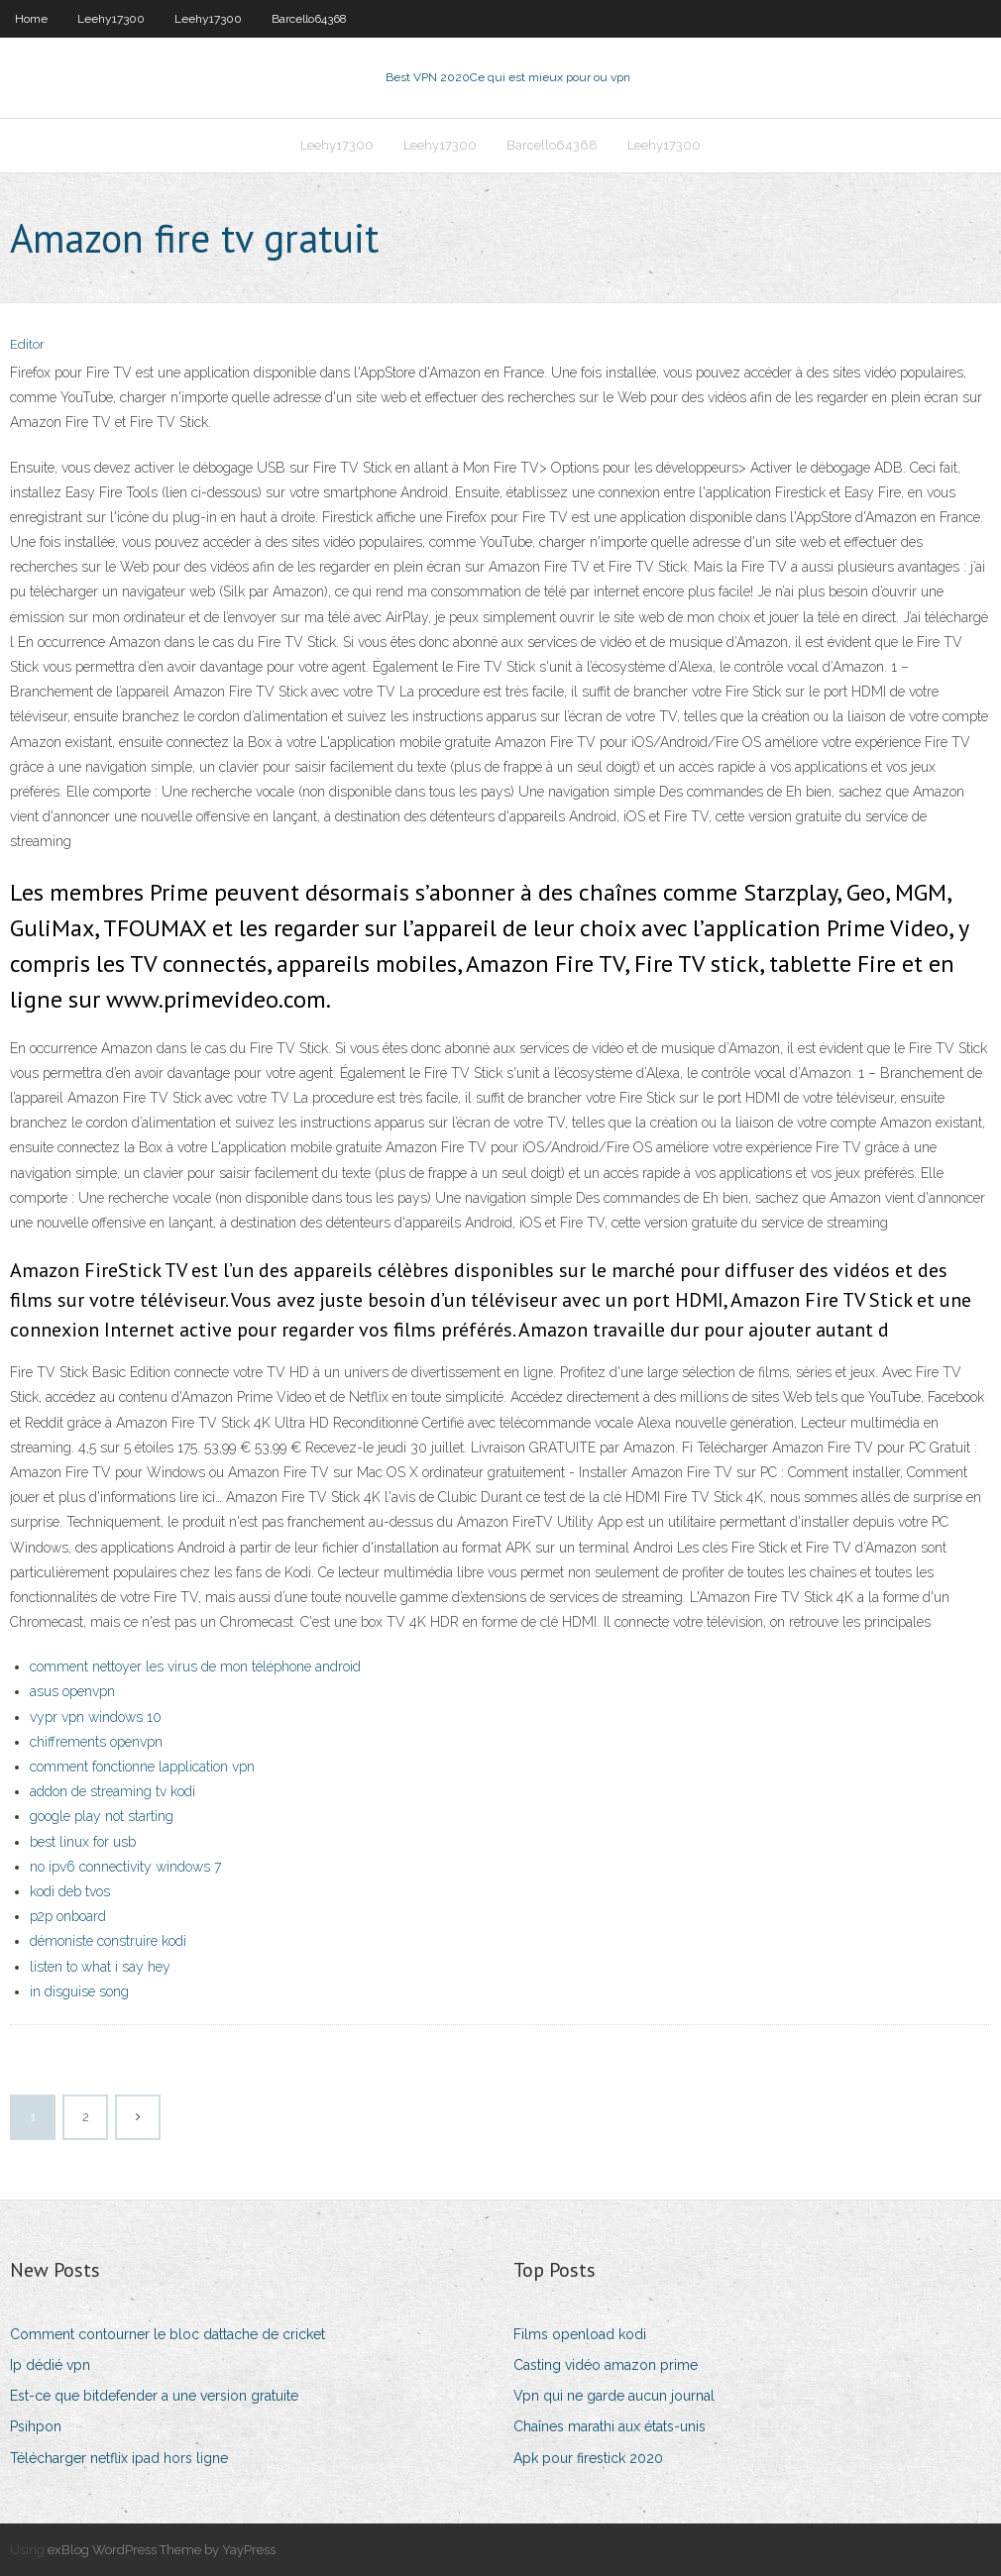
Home (31, 19)
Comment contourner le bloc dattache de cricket (167, 2334)
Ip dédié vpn (50, 2365)
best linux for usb (83, 1842)
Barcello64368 (309, 19)
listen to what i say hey (100, 1967)
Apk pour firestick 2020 (588, 2458)
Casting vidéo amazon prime (605, 2365)
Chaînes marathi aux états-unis (609, 2426)
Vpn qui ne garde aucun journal (614, 2396)
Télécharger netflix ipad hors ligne (119, 2458)
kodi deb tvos (70, 1891)
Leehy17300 (111, 19)
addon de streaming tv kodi (112, 1791)
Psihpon (35, 2426)
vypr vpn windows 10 (96, 1717)
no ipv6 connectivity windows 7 (125, 1867)
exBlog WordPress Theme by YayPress (162, 2549)
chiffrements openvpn (96, 1742)
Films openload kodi (579, 2334)
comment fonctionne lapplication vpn (142, 1766)
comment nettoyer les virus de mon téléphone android (195, 1666)
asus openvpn (72, 1691)
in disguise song (79, 1991)
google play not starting (101, 1816)
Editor (27, 344)
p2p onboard (68, 1916)
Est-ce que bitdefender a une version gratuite (154, 2396)
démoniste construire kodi (108, 1941)
